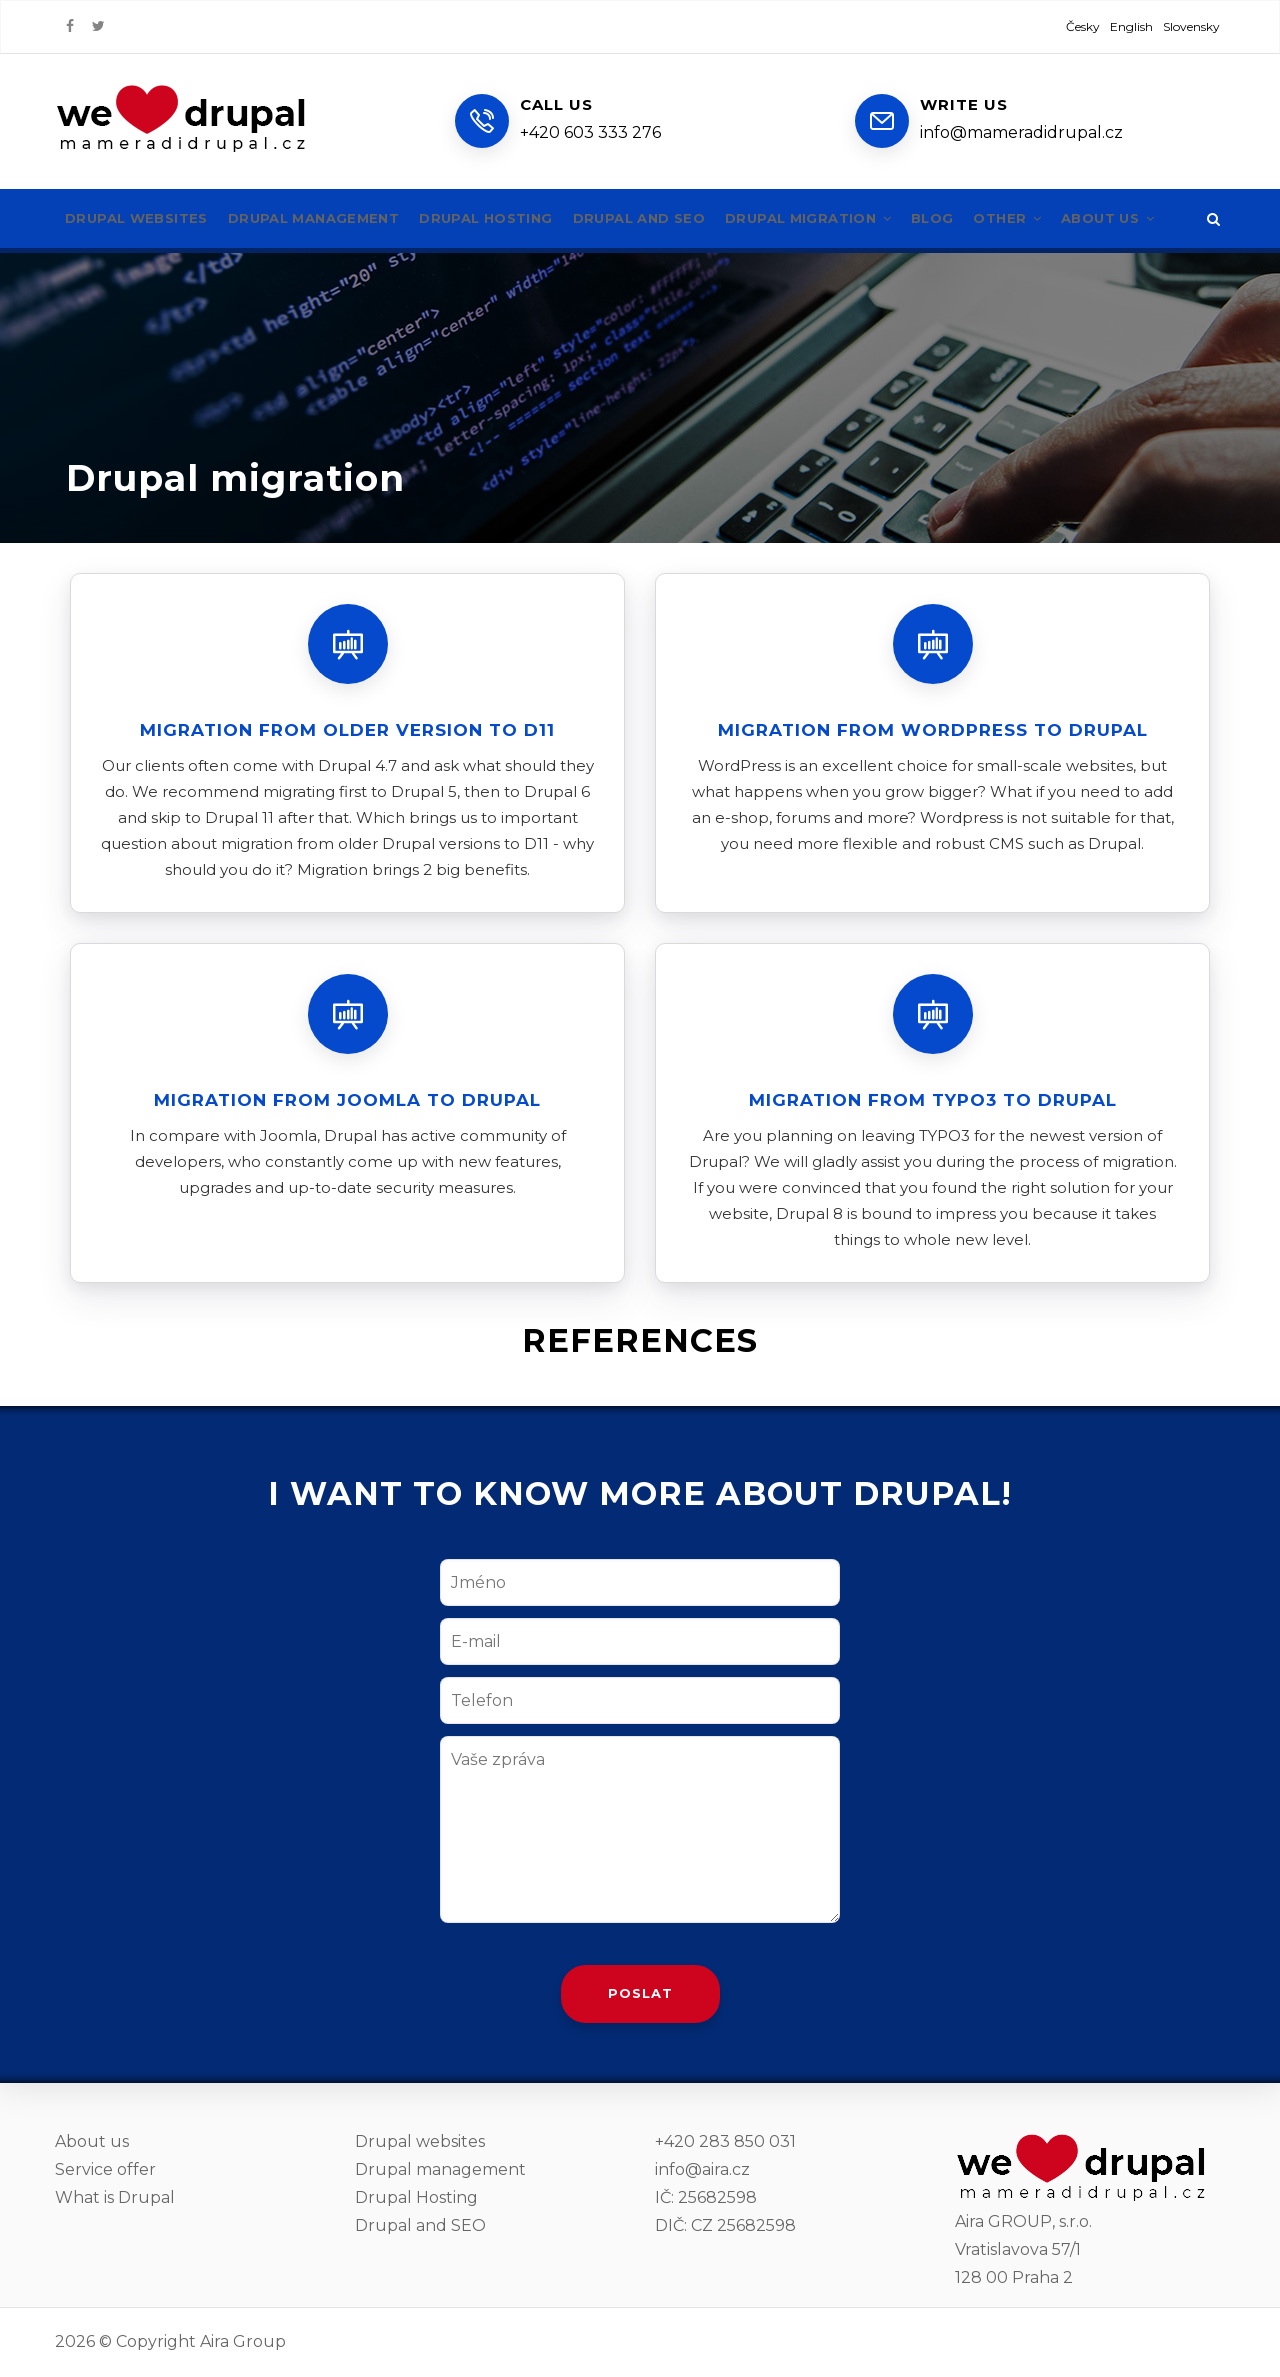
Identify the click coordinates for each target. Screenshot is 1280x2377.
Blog (981, 218)
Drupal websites (141, 218)
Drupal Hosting (416, 2197)
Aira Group (243, 2341)
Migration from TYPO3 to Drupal (933, 1100)
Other (1060, 218)
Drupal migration (850, 218)
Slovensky (1191, 26)
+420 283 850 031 (725, 2141)
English (1131, 26)
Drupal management (328, 218)
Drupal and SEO (671, 218)
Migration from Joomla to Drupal (347, 1100)
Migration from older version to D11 (347, 730)
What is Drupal (115, 2197)
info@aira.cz (702, 2169)
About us (1165, 218)
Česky (1083, 26)
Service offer (105, 2169)
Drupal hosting (510, 218)
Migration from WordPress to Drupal (933, 730)
